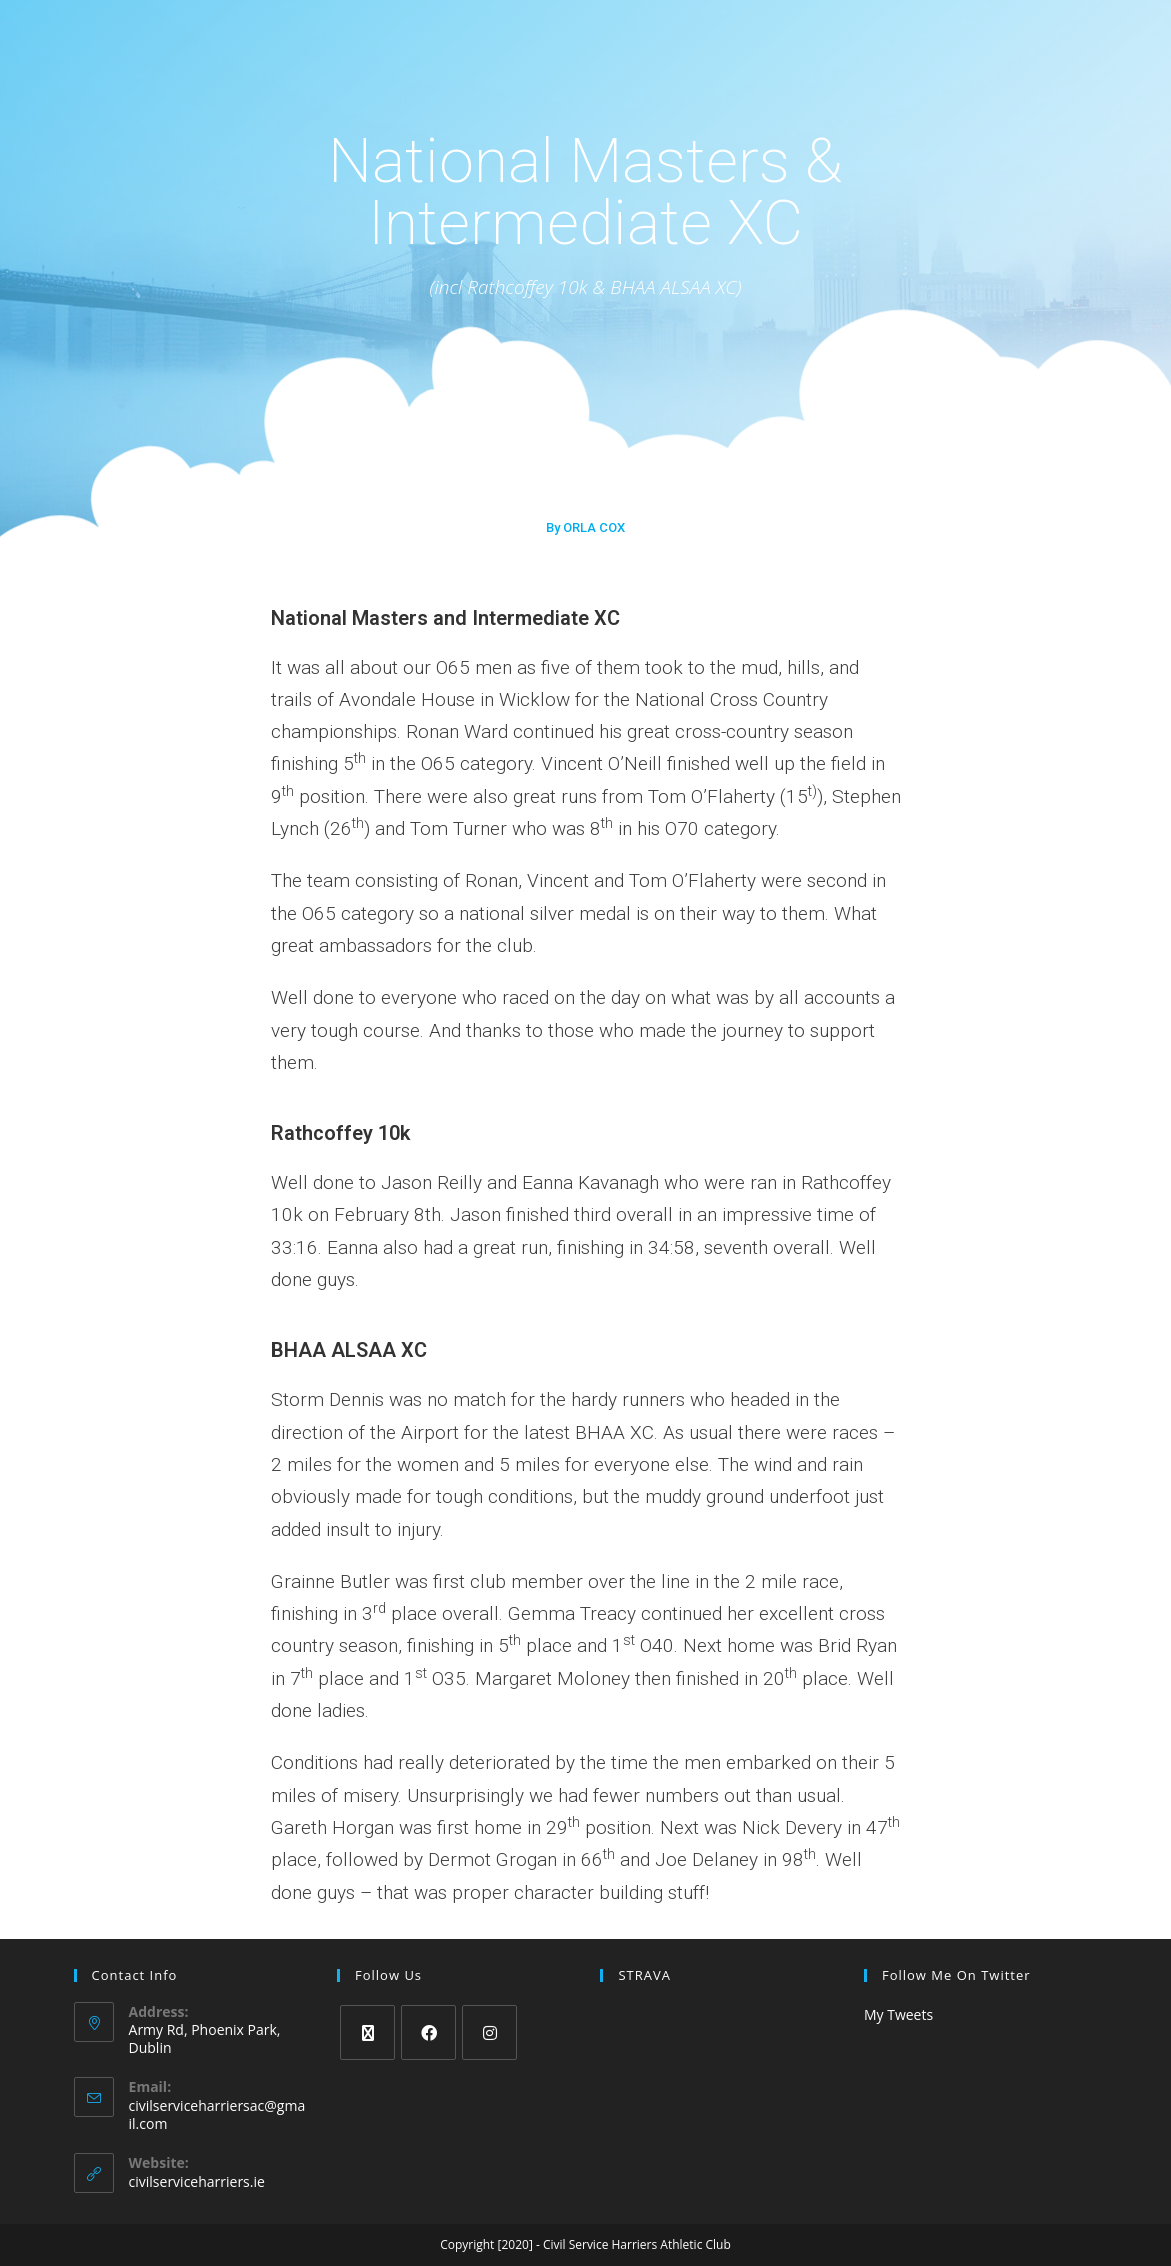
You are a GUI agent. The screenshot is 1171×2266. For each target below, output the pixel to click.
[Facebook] (428, 2032)
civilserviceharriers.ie (197, 2181)
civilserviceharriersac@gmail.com (217, 2114)
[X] (367, 2032)
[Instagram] (489, 2032)
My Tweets (898, 2014)
